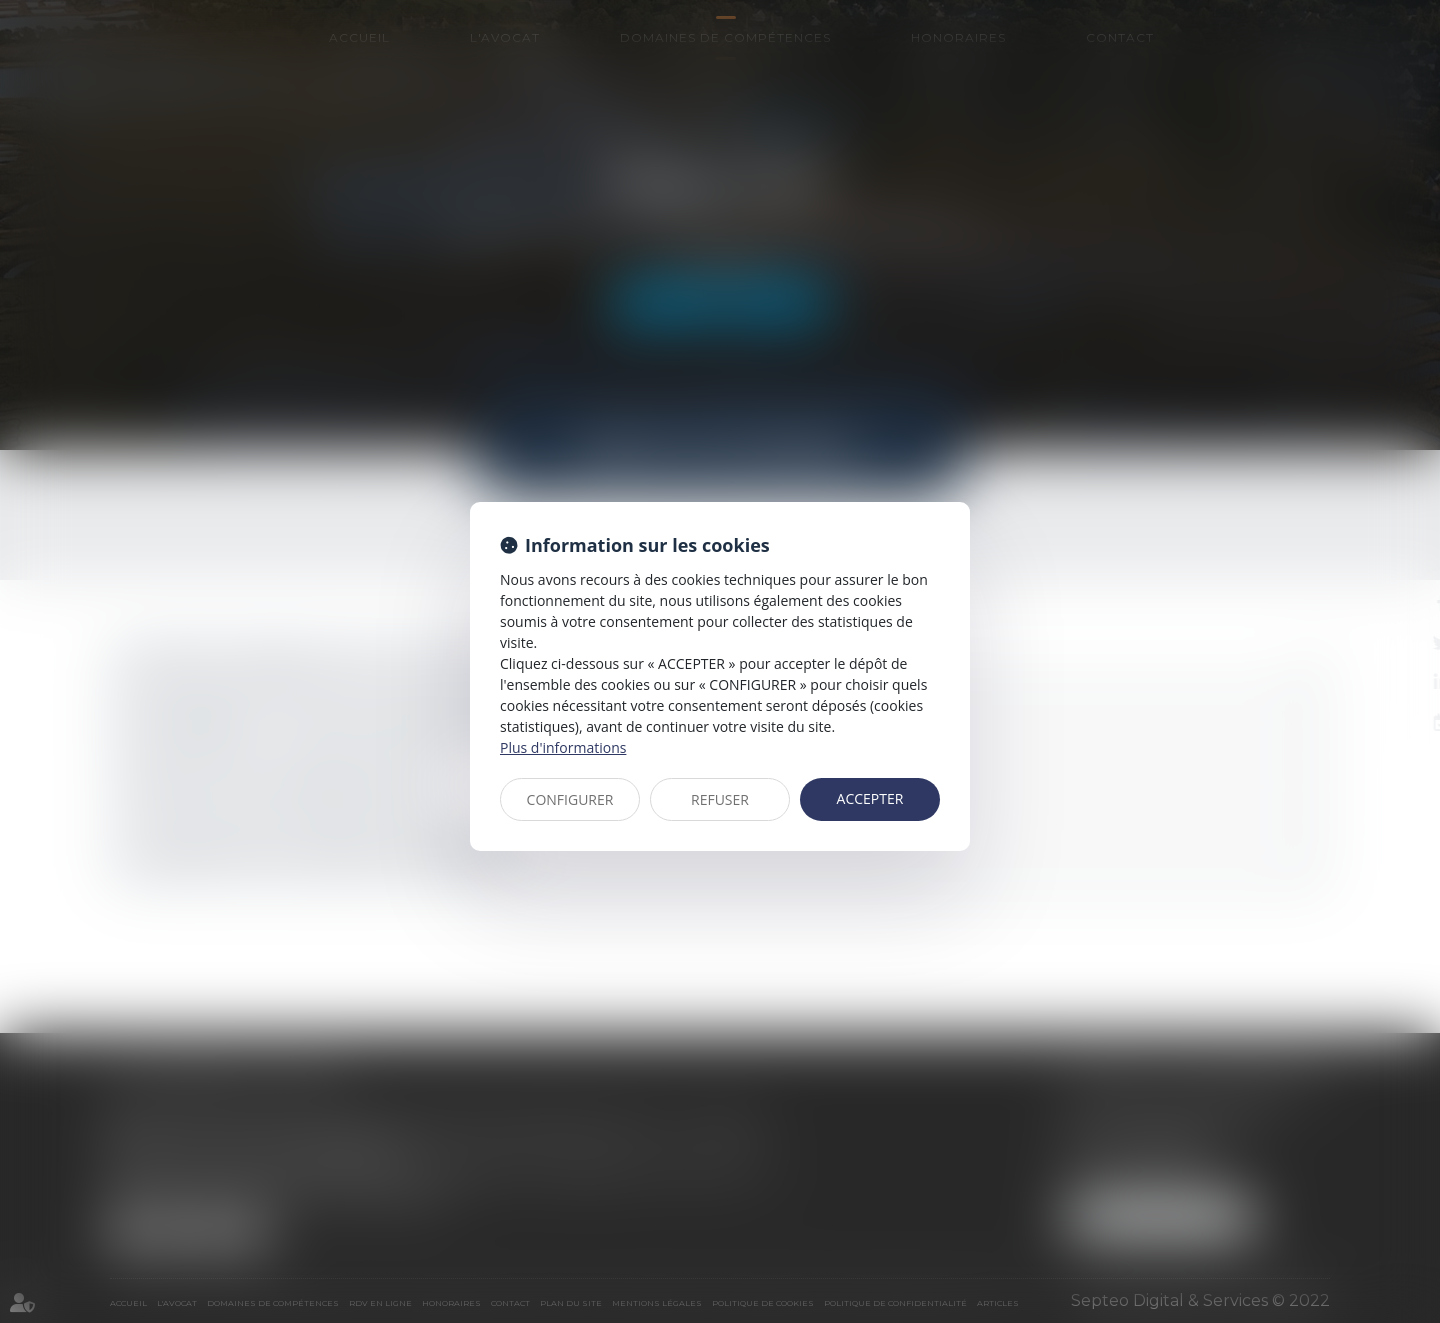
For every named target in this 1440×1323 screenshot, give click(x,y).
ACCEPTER (870, 798)
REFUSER (720, 799)
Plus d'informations (563, 747)
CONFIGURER (570, 799)
